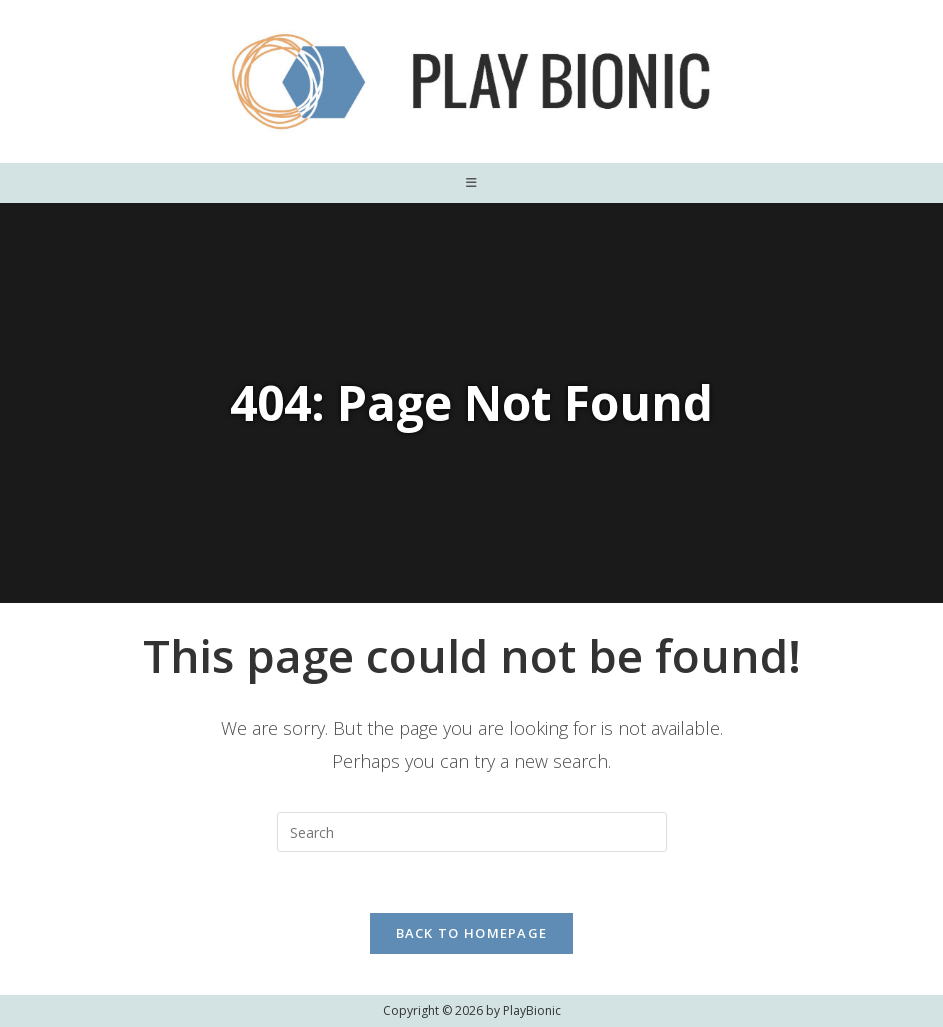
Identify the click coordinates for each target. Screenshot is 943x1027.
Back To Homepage (472, 933)
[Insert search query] (472, 832)
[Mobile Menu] (472, 183)
